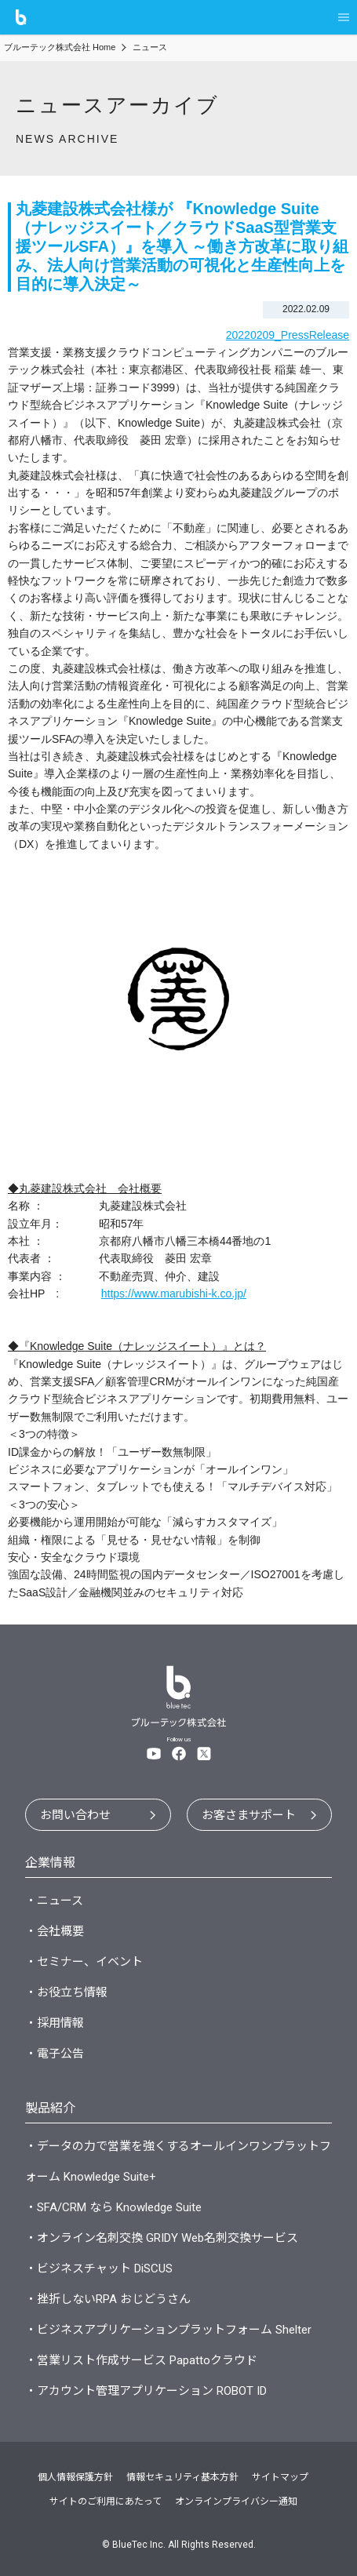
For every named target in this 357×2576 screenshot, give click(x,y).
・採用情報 (54, 2023)
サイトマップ (280, 2477)
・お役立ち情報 (66, 1992)
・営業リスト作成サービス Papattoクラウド (141, 2360)
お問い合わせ (75, 1815)
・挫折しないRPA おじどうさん (108, 2299)
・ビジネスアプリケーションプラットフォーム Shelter (168, 2330)
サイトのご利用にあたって (105, 2501)
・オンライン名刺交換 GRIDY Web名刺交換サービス (161, 2238)
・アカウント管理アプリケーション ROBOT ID (146, 2391)
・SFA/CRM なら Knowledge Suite (113, 2207)
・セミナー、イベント (84, 1962)
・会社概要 (54, 1931)
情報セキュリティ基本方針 (182, 2477)
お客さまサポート (249, 1815)
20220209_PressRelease (287, 335)
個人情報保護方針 (75, 2477)
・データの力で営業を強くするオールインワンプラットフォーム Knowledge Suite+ (178, 2161)
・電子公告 (54, 2054)
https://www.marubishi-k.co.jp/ (173, 1293)
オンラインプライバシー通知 (236, 2501)
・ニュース (54, 1901)
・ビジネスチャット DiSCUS (99, 2268)
